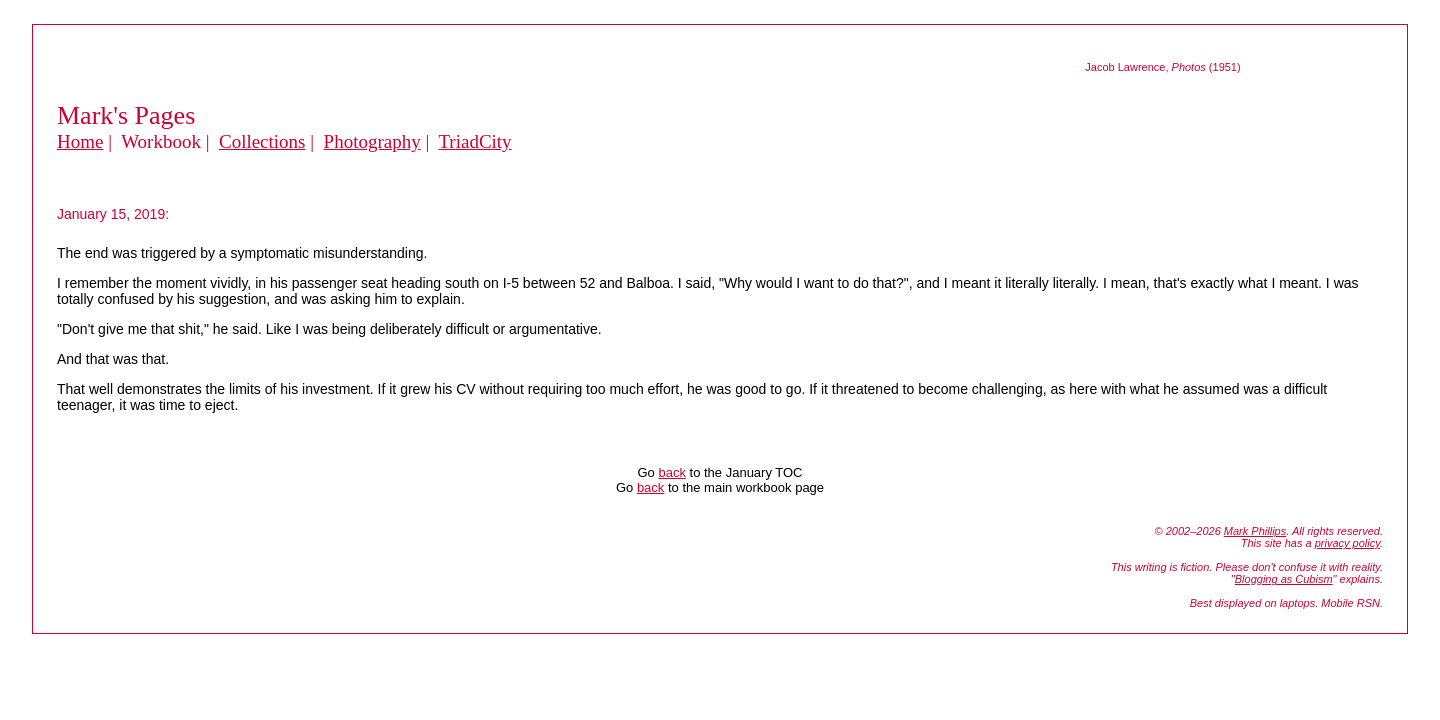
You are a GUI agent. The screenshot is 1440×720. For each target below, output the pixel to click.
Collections (262, 141)
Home (80, 141)
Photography (372, 141)
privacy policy (1347, 543)
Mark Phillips (1255, 531)
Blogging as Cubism (1284, 579)
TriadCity (474, 141)
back (671, 472)
